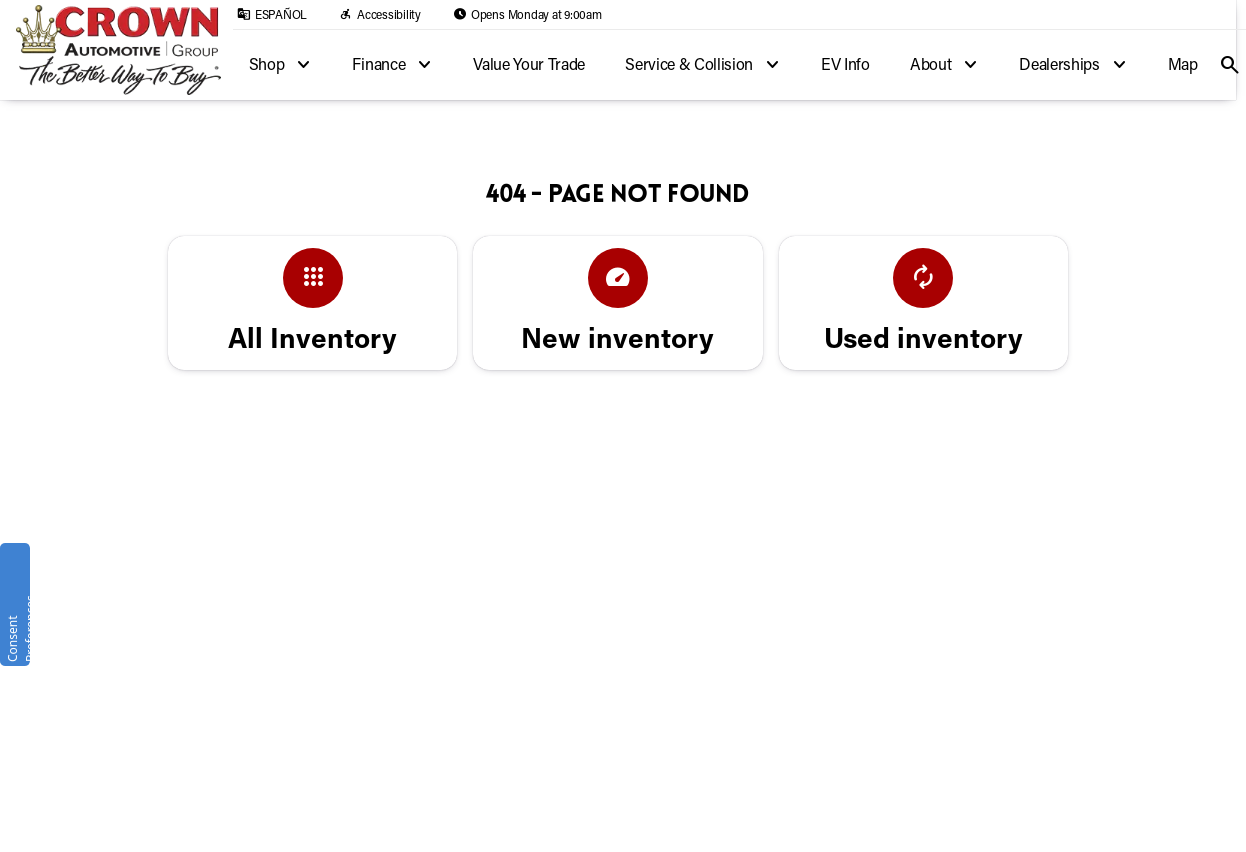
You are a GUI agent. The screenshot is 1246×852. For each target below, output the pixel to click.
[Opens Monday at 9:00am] (527, 14)
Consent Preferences (17, 628)
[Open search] (1230, 65)
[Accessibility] (380, 14)
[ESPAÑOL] (272, 14)
